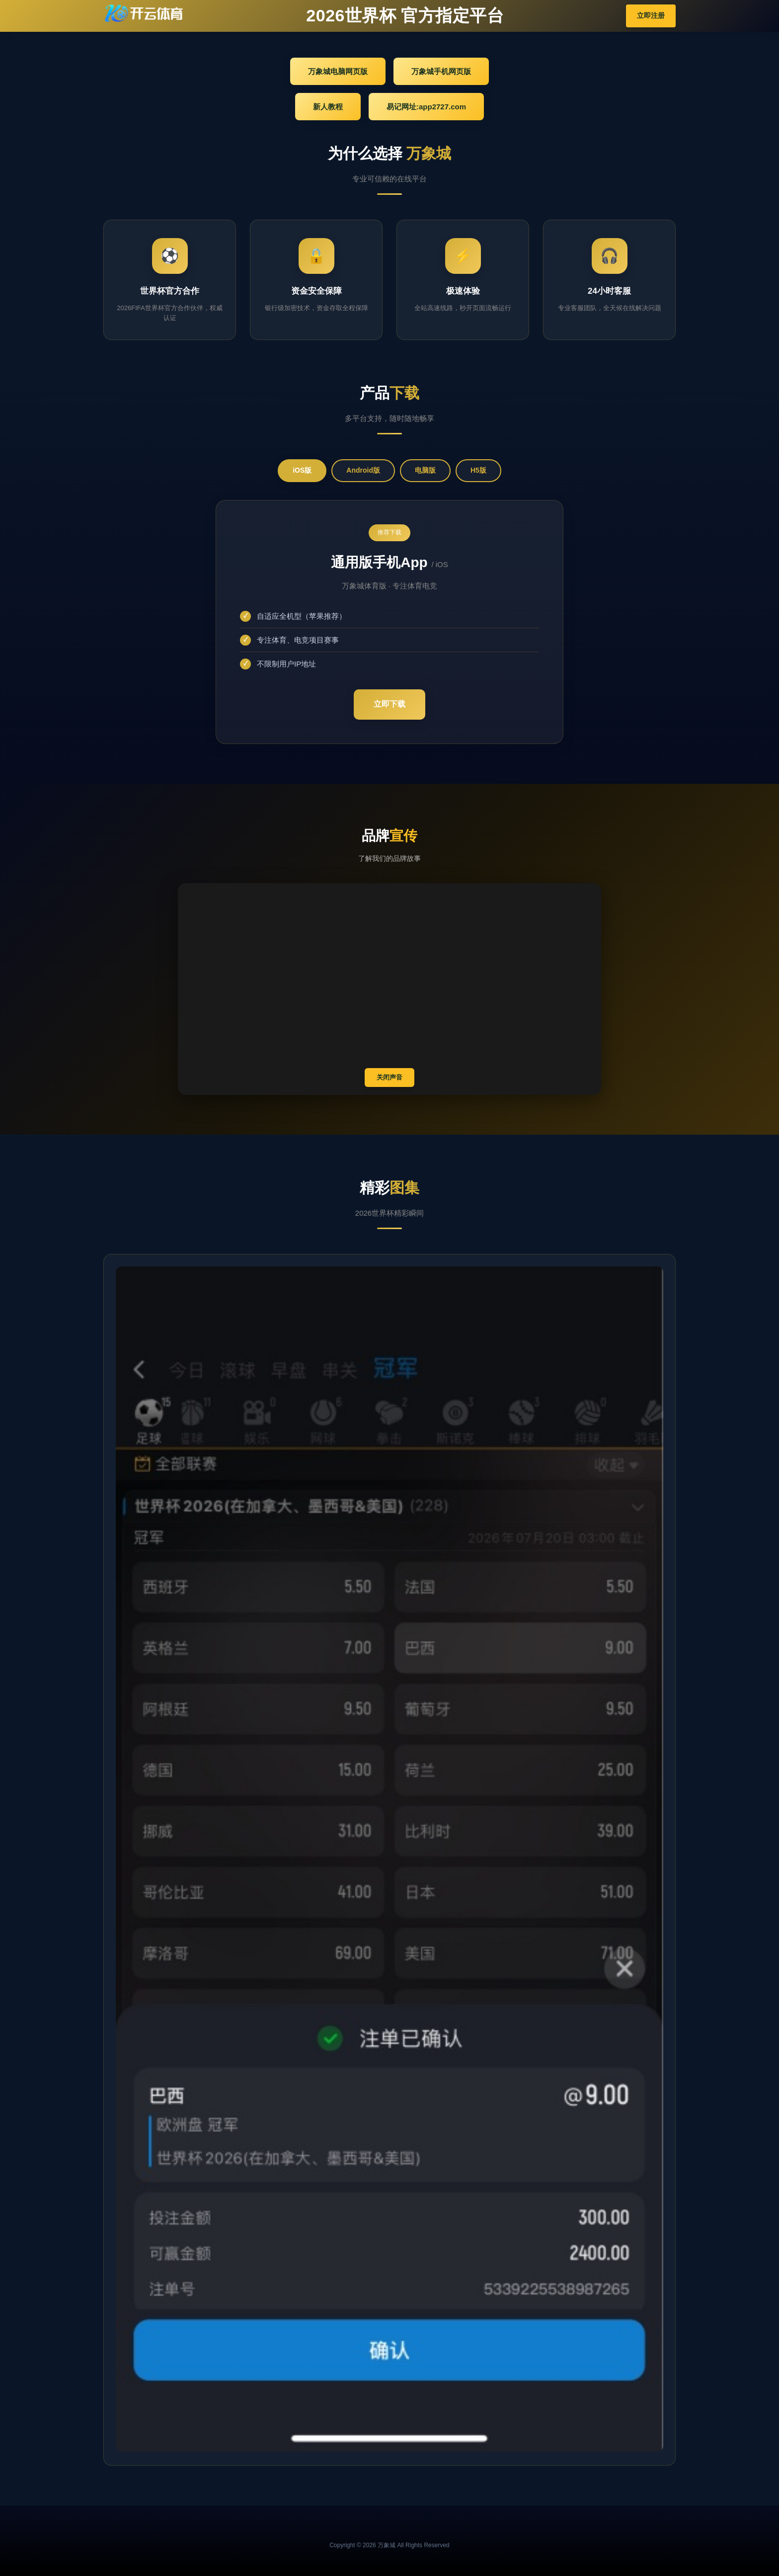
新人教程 (328, 106)
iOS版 (302, 470)
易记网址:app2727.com (426, 106)
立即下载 (389, 704)
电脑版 (425, 470)
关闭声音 (389, 1077)
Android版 (363, 470)
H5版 (478, 470)
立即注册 (651, 15)
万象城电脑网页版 (338, 71)
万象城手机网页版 (441, 71)
